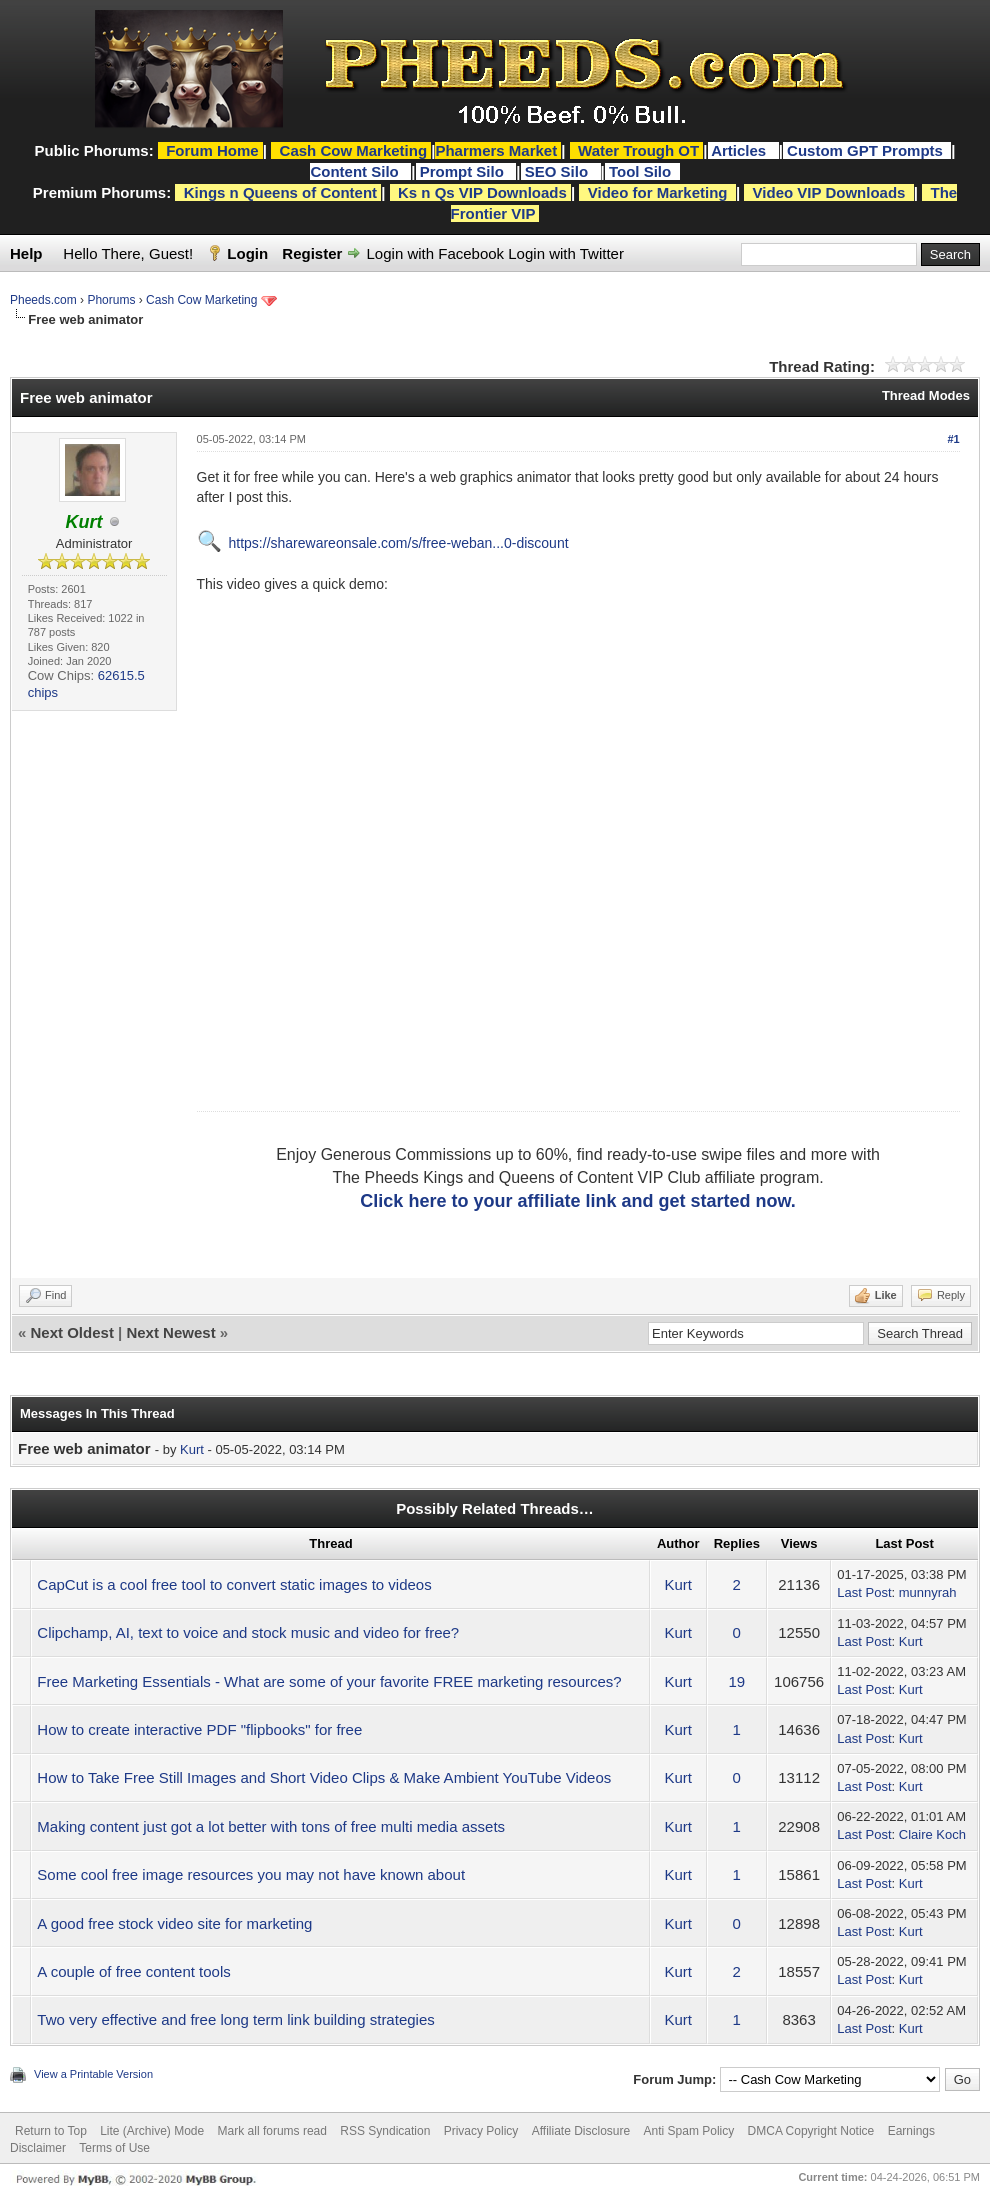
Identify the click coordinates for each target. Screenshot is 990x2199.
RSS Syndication (385, 2131)
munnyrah (928, 1592)
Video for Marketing (658, 192)
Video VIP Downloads (829, 192)
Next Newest (170, 1332)
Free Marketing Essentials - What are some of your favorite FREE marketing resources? (329, 1681)
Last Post (864, 1592)
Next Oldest (72, 1332)
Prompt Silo (464, 171)
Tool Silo (642, 171)
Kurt (192, 1449)
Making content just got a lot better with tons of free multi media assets (271, 1826)
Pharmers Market (496, 150)
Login (247, 253)
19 (736, 1681)
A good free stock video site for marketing (174, 1923)
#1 (953, 439)
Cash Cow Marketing (201, 300)
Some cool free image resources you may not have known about (251, 1874)
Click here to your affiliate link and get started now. (577, 1201)
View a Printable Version (93, 2074)
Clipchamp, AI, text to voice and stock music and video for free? (248, 1632)
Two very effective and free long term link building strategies (235, 2019)
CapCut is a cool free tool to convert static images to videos (234, 1584)
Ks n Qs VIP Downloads (482, 192)
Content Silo (356, 171)
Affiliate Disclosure (581, 2131)
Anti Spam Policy (689, 2131)
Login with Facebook (436, 253)
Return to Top (51, 2131)
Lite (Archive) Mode (152, 2131)
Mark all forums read (272, 2131)
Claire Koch (932, 1834)
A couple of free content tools (133, 1971)
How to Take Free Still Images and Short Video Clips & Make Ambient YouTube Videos (324, 1777)
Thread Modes (926, 395)
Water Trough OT (638, 150)
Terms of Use (114, 2148)
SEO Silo (559, 171)
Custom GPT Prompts (865, 150)
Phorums (111, 300)
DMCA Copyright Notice (811, 2131)
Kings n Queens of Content (280, 192)
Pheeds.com (43, 300)
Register (312, 253)
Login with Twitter (566, 253)
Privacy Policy (481, 2131)
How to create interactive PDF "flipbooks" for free (199, 1729)
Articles (740, 150)
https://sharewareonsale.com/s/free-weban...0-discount (399, 543)
